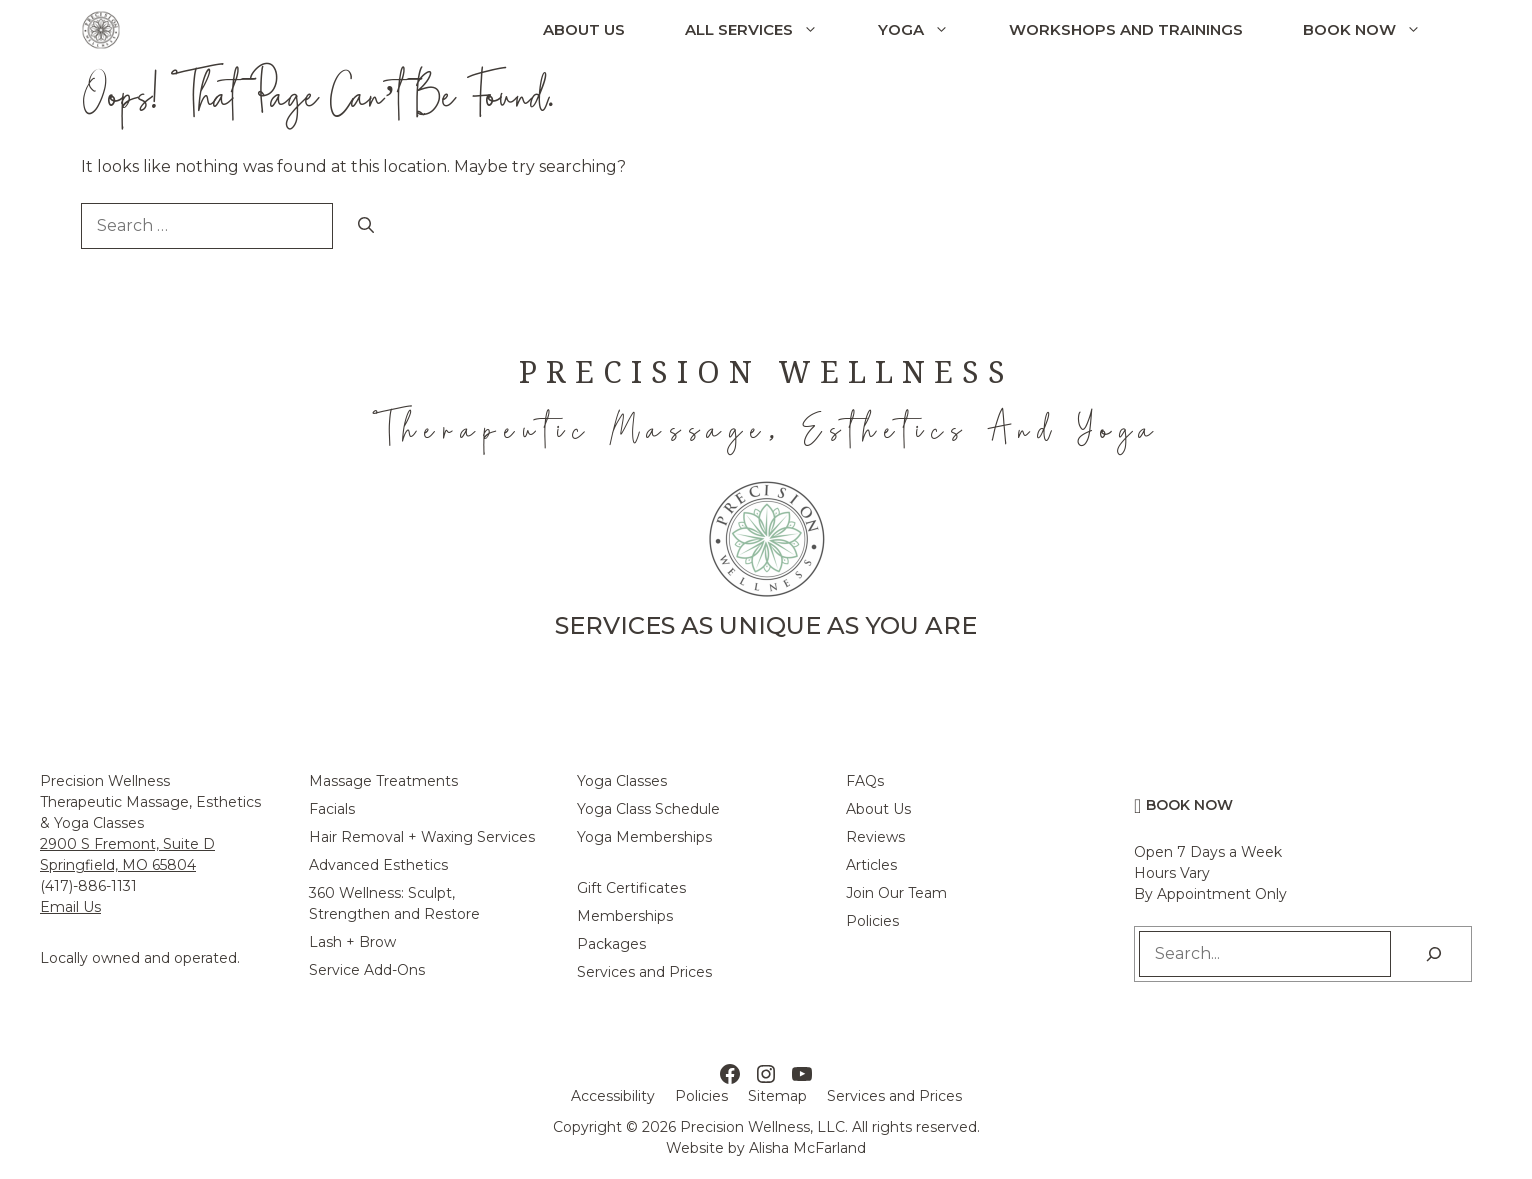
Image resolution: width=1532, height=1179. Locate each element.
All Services (766, 30)
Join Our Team (896, 893)
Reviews (875, 837)
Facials (332, 809)
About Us (584, 29)
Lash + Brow (352, 942)
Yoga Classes (622, 781)
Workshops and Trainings (1126, 29)
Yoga (928, 30)
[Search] (366, 226)
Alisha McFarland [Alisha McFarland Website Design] (807, 1148)
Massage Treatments (383, 781)
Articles (871, 865)
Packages (611, 944)
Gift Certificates (631, 888)
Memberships (625, 916)
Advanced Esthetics (378, 865)
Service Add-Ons (367, 970)
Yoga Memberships (644, 837)
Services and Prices (644, 972)
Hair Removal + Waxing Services (422, 837)
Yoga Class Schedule (648, 809)
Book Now (1377, 30)
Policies (872, 921)
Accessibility (613, 1096)
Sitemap (777, 1096)
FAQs (865, 781)
